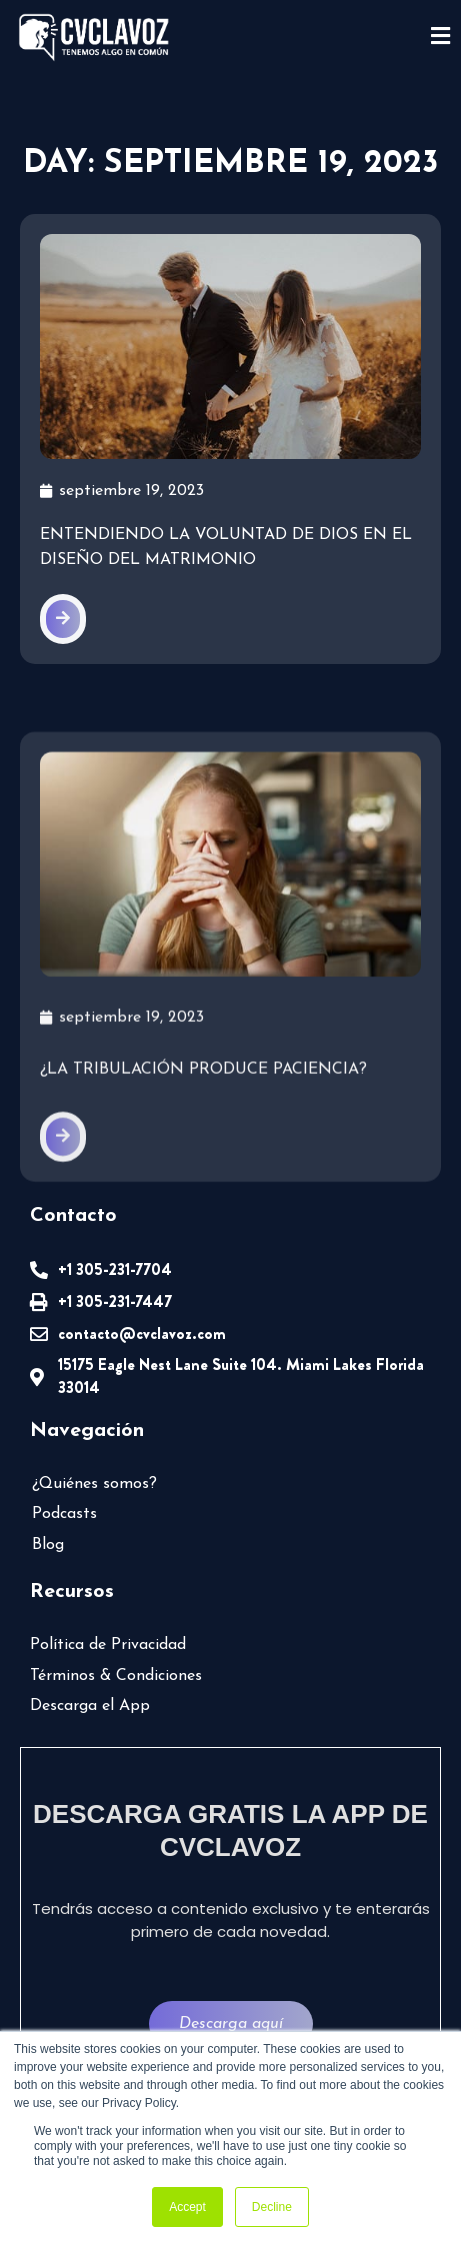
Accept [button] (187, 2207)
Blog (48, 1545)
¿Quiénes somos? (94, 1484)
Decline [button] (272, 2207)
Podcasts (64, 1514)
